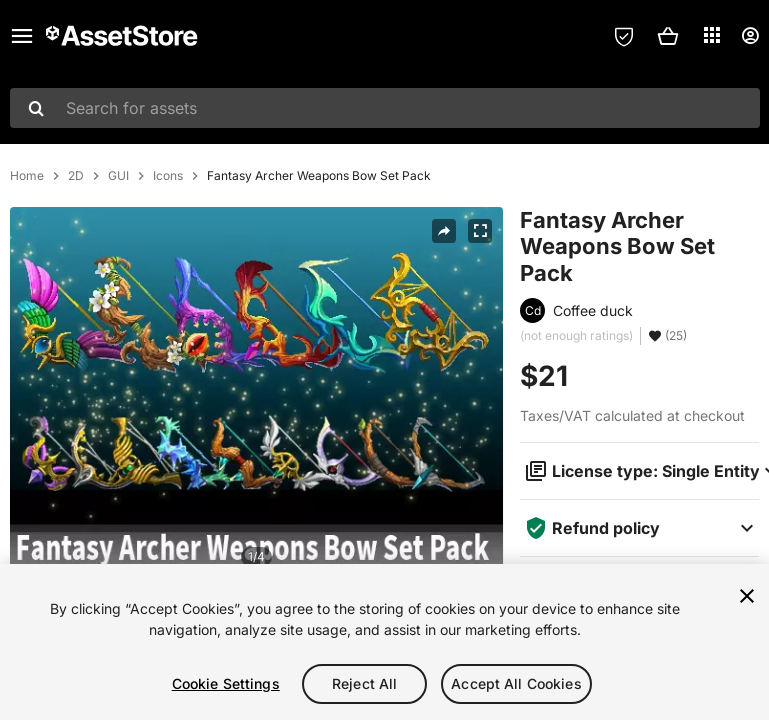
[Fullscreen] (480, 231)
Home (27, 176)
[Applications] (712, 35)
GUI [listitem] (118, 176)
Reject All (364, 683)
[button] (668, 36)
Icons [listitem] (168, 176)
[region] (384, 642)
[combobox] (385, 108)
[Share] (444, 231)
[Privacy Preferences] (624, 36)
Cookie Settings (226, 683)
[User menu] (750, 36)
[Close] (747, 596)
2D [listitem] (76, 176)
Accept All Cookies (516, 683)
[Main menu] (22, 36)
